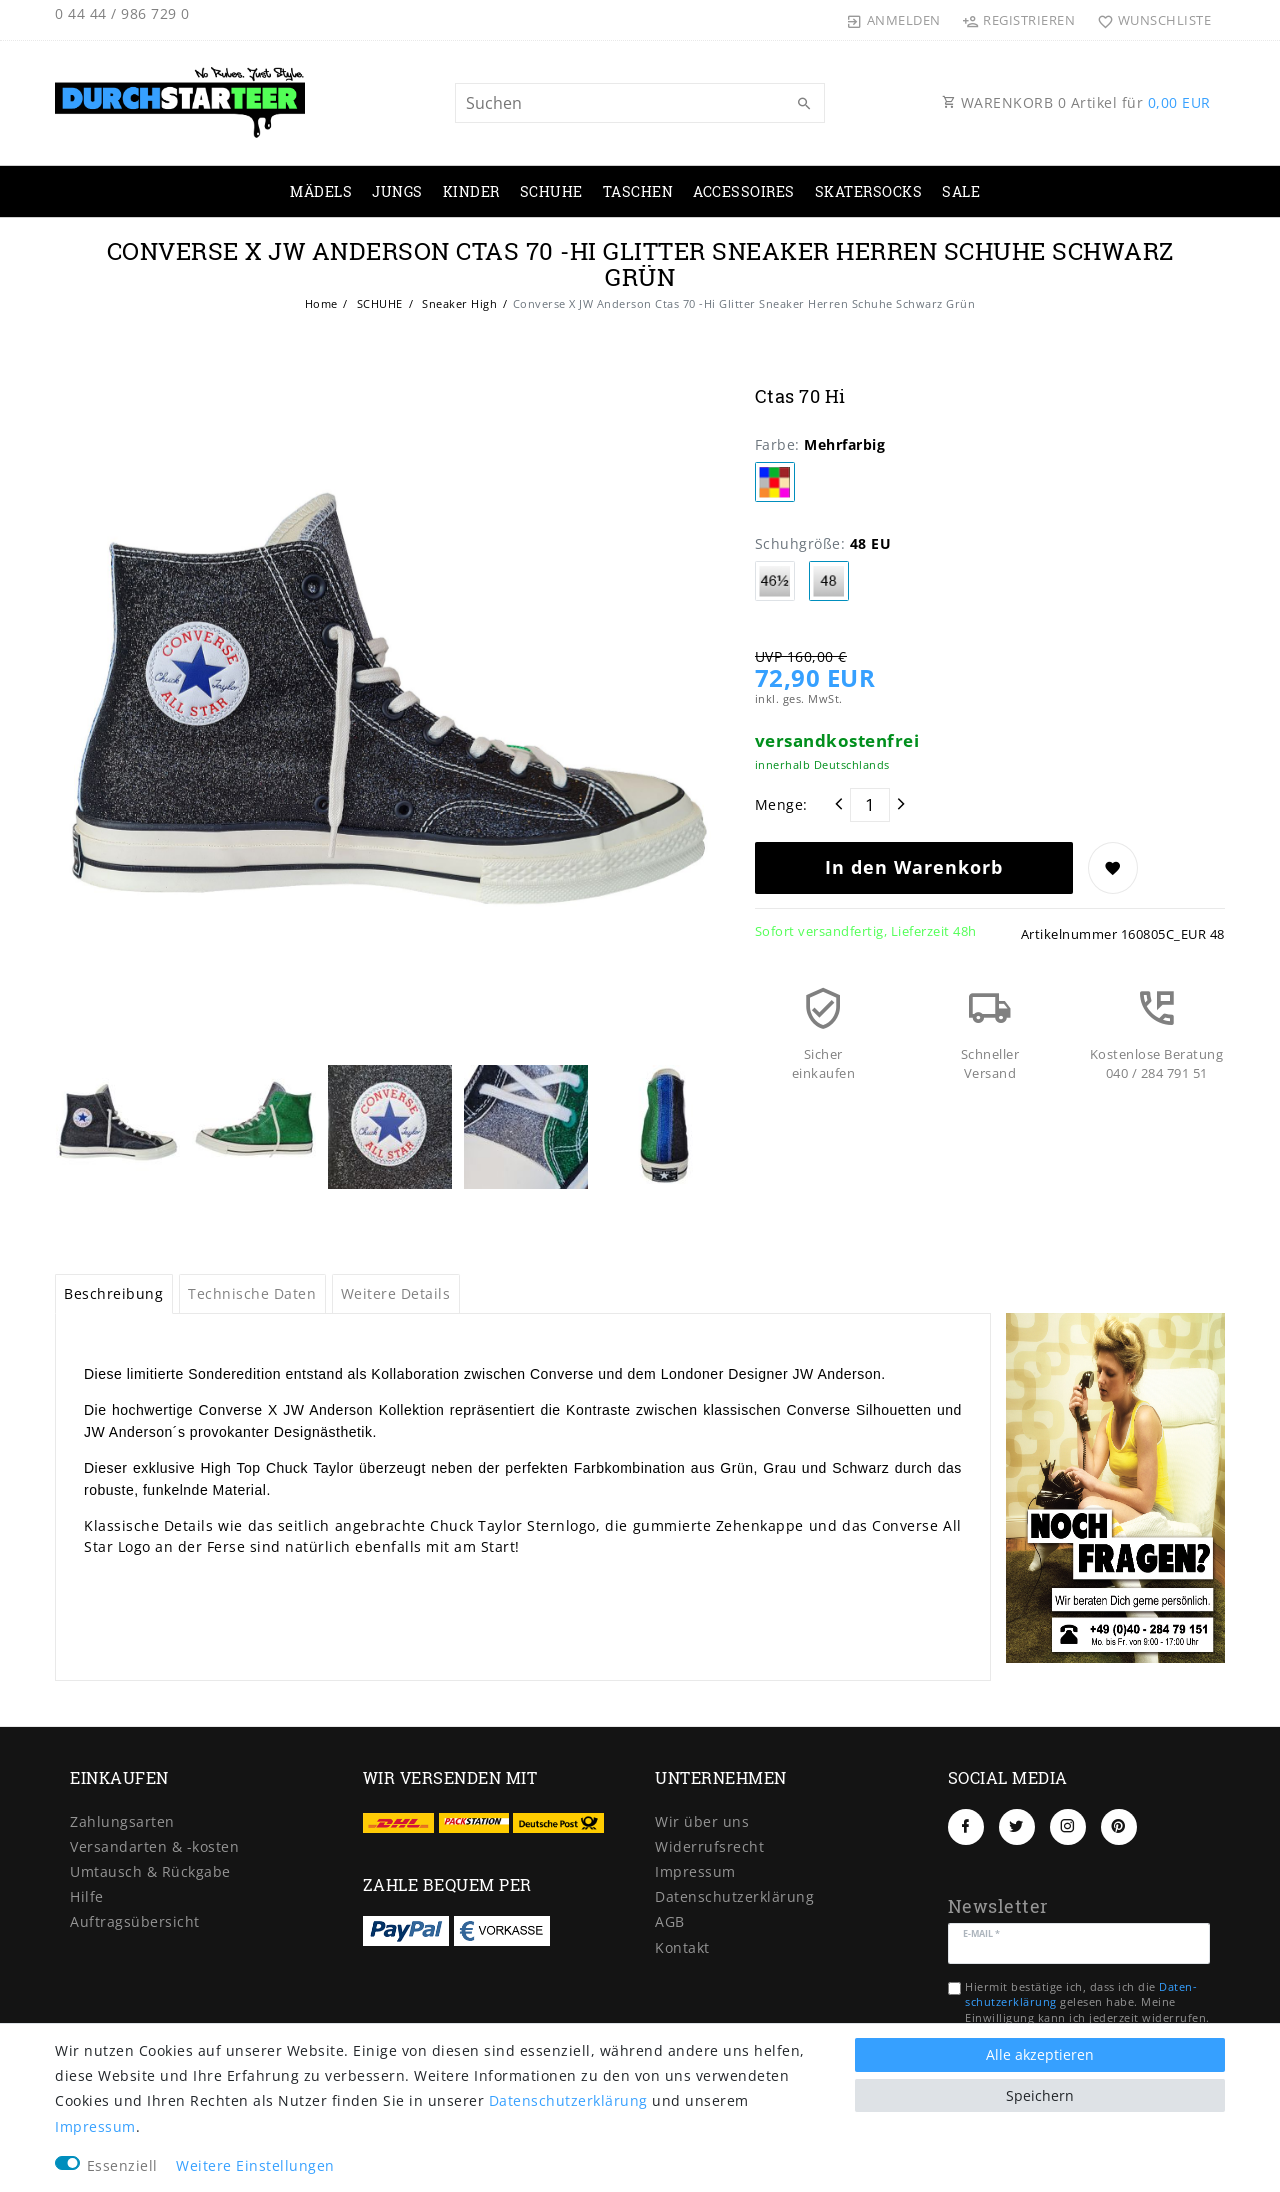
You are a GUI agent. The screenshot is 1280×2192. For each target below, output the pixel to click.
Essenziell (122, 2165)
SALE (961, 191)
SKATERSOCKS (869, 191)
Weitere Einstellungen (255, 2165)
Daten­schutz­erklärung (734, 1896)
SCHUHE (551, 191)
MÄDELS (321, 191)
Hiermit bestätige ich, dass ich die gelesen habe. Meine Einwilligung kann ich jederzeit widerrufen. (1087, 2002)
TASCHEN (638, 191)
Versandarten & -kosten (154, 1846)
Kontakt (682, 1947)
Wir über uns (702, 1821)
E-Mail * (982, 1932)
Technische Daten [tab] (252, 1293)
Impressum (695, 1871)
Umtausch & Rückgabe (150, 1871)
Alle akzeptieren (1040, 2054)
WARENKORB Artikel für (1076, 102)
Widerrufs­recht (709, 1846)
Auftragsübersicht (135, 1921)
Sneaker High (458, 303)
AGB (670, 1921)
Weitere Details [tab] (396, 1293)
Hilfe (87, 1896)
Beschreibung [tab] (113, 1293)
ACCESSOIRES (744, 191)
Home (321, 303)
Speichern (1040, 2095)
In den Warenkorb (914, 867)
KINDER (471, 191)
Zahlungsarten (122, 1821)
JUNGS (397, 191)
